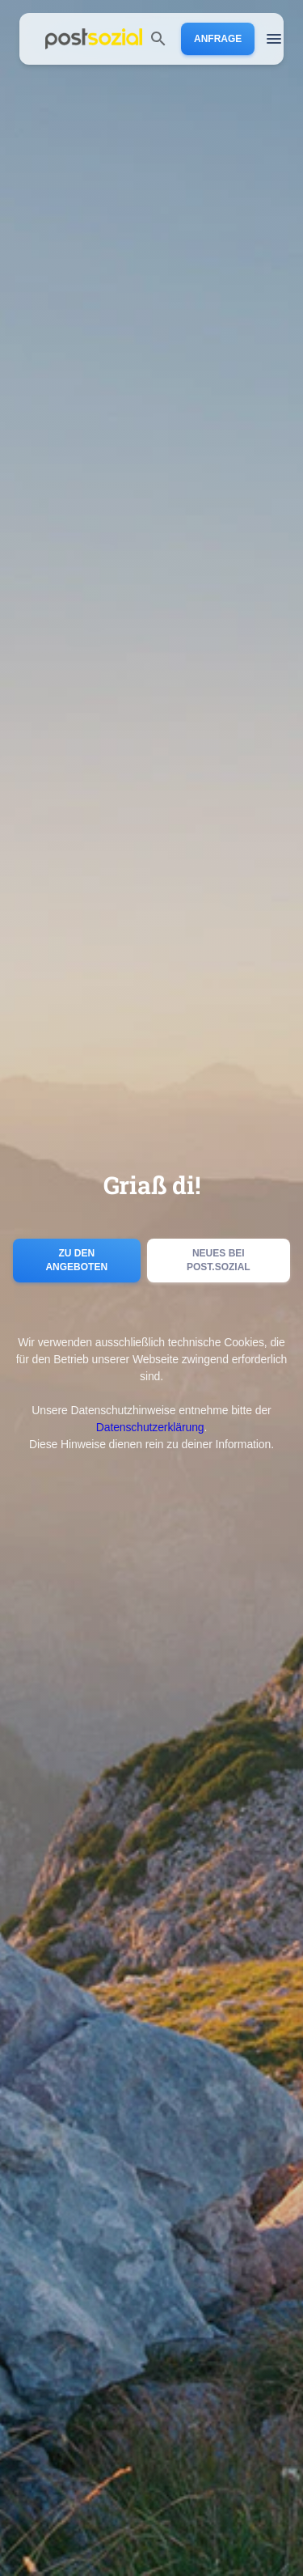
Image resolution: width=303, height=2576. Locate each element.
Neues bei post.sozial (218, 1260)
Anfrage (218, 39)
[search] (158, 39)
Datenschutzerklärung (150, 1427)
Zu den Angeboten (77, 1260)
